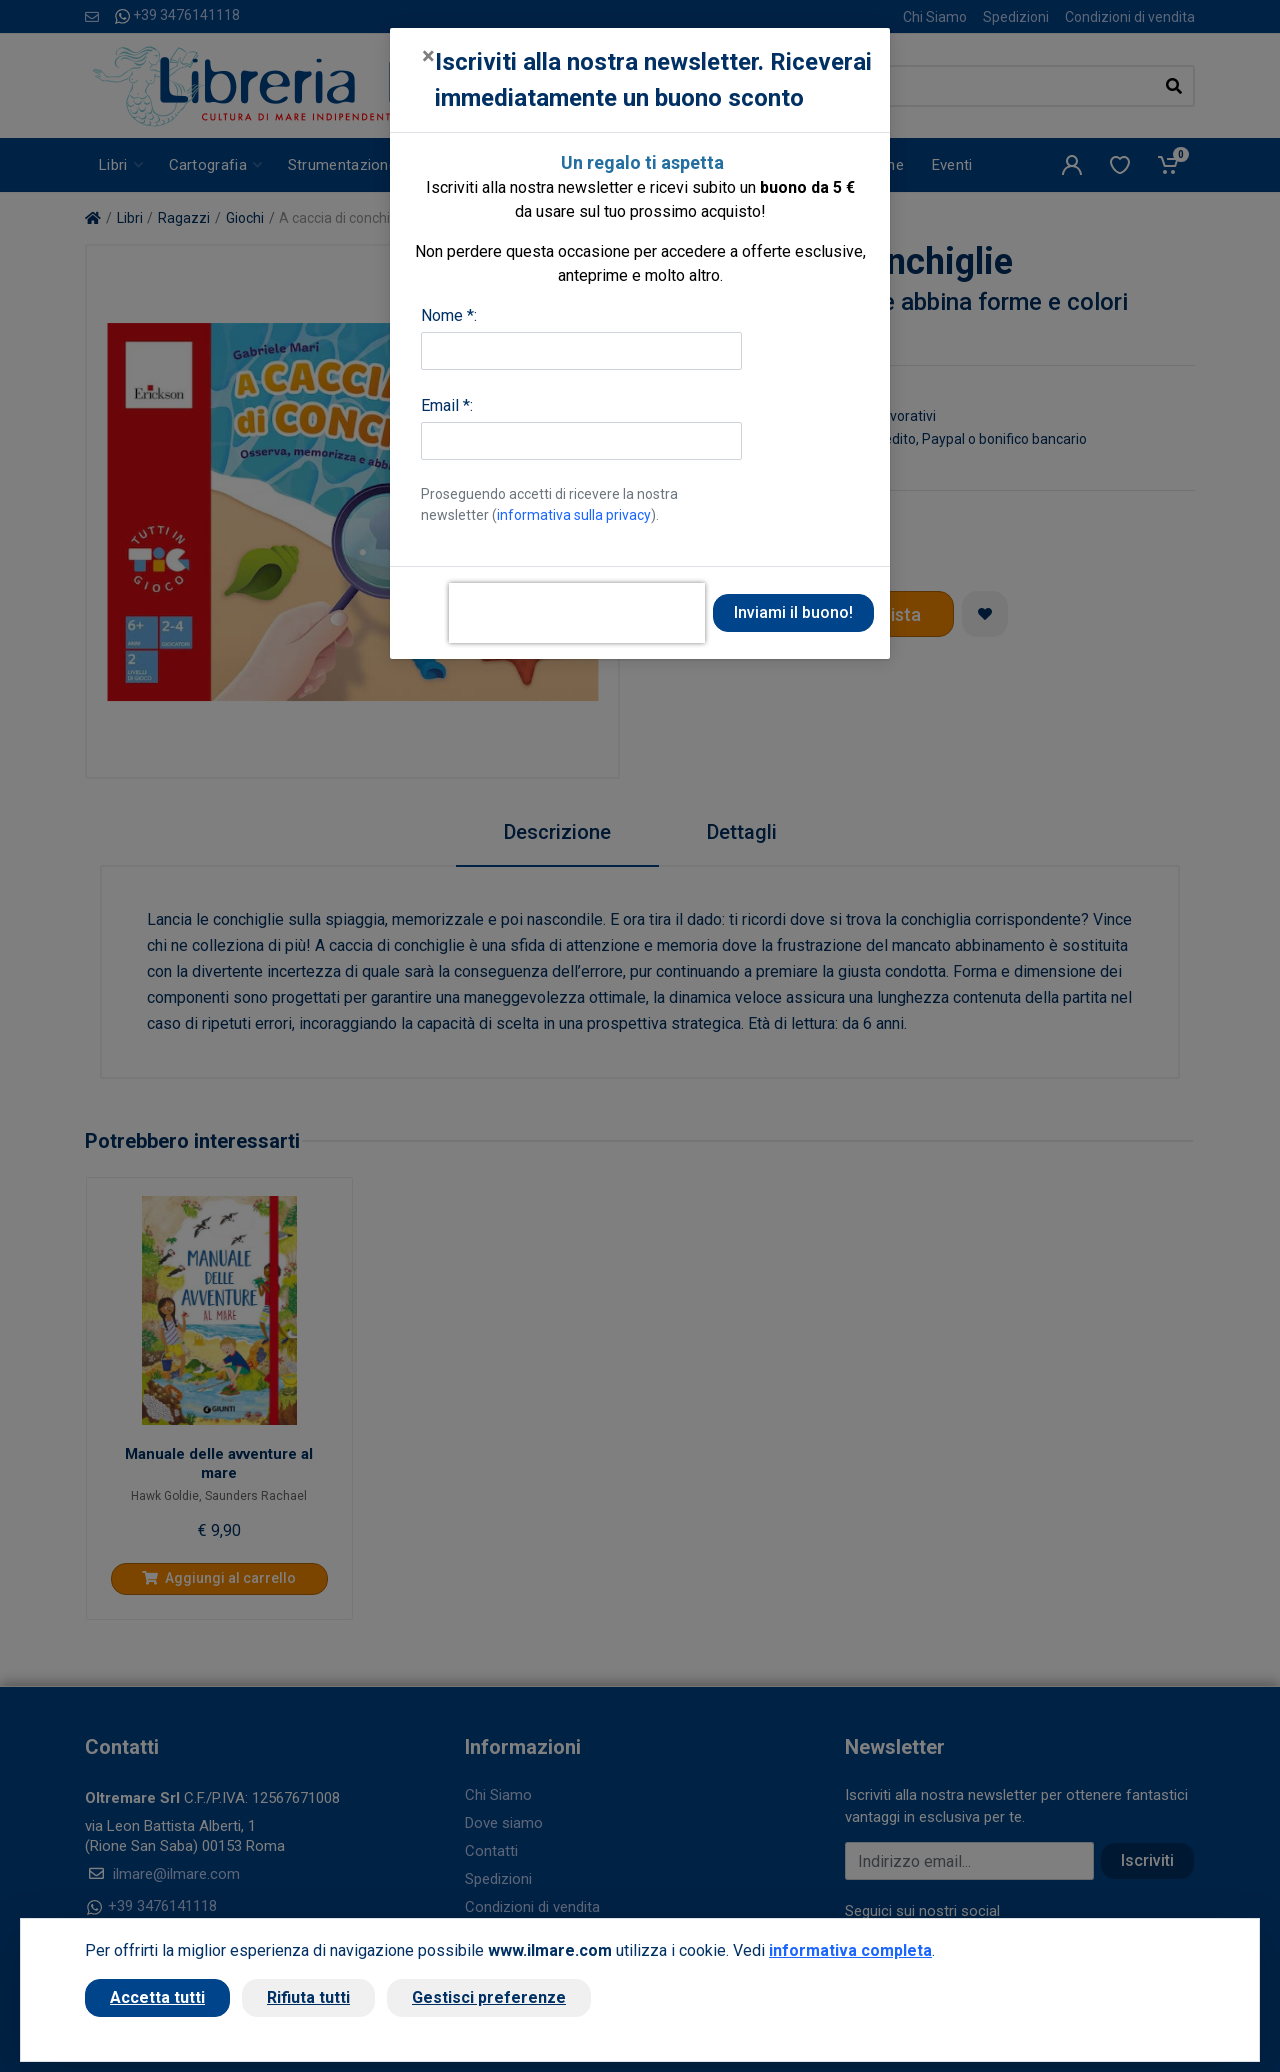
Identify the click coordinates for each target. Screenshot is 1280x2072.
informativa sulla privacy (574, 515)
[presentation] (577, 613)
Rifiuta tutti (308, 1997)
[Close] (428, 56)
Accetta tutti (157, 1997)
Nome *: (449, 315)
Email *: (447, 405)
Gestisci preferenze (489, 1997)
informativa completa (850, 1950)
